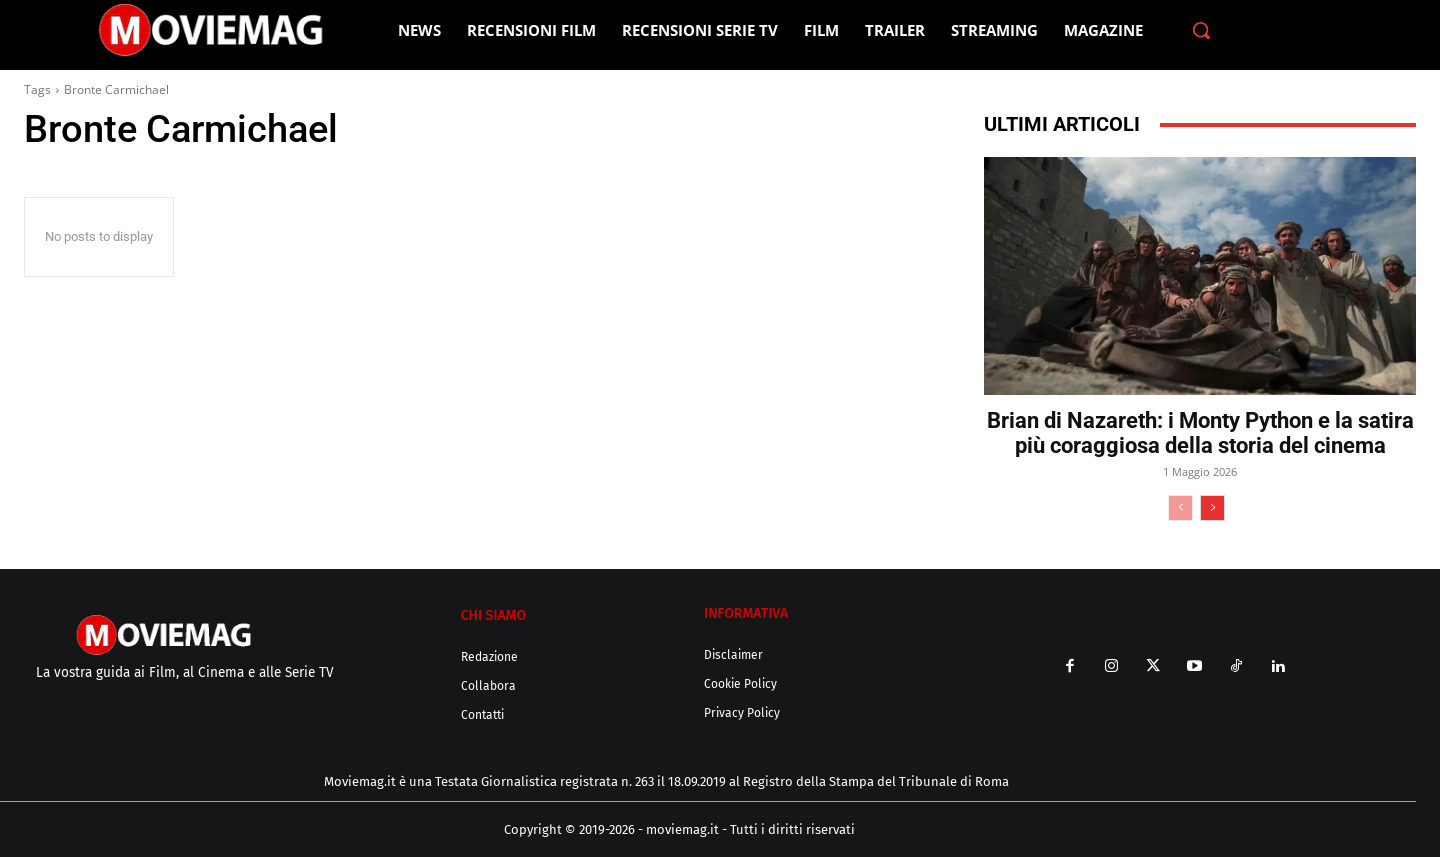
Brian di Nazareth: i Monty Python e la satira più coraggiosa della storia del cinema (1200, 433)
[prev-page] (1180, 508)
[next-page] (1212, 508)
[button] (1201, 30)
